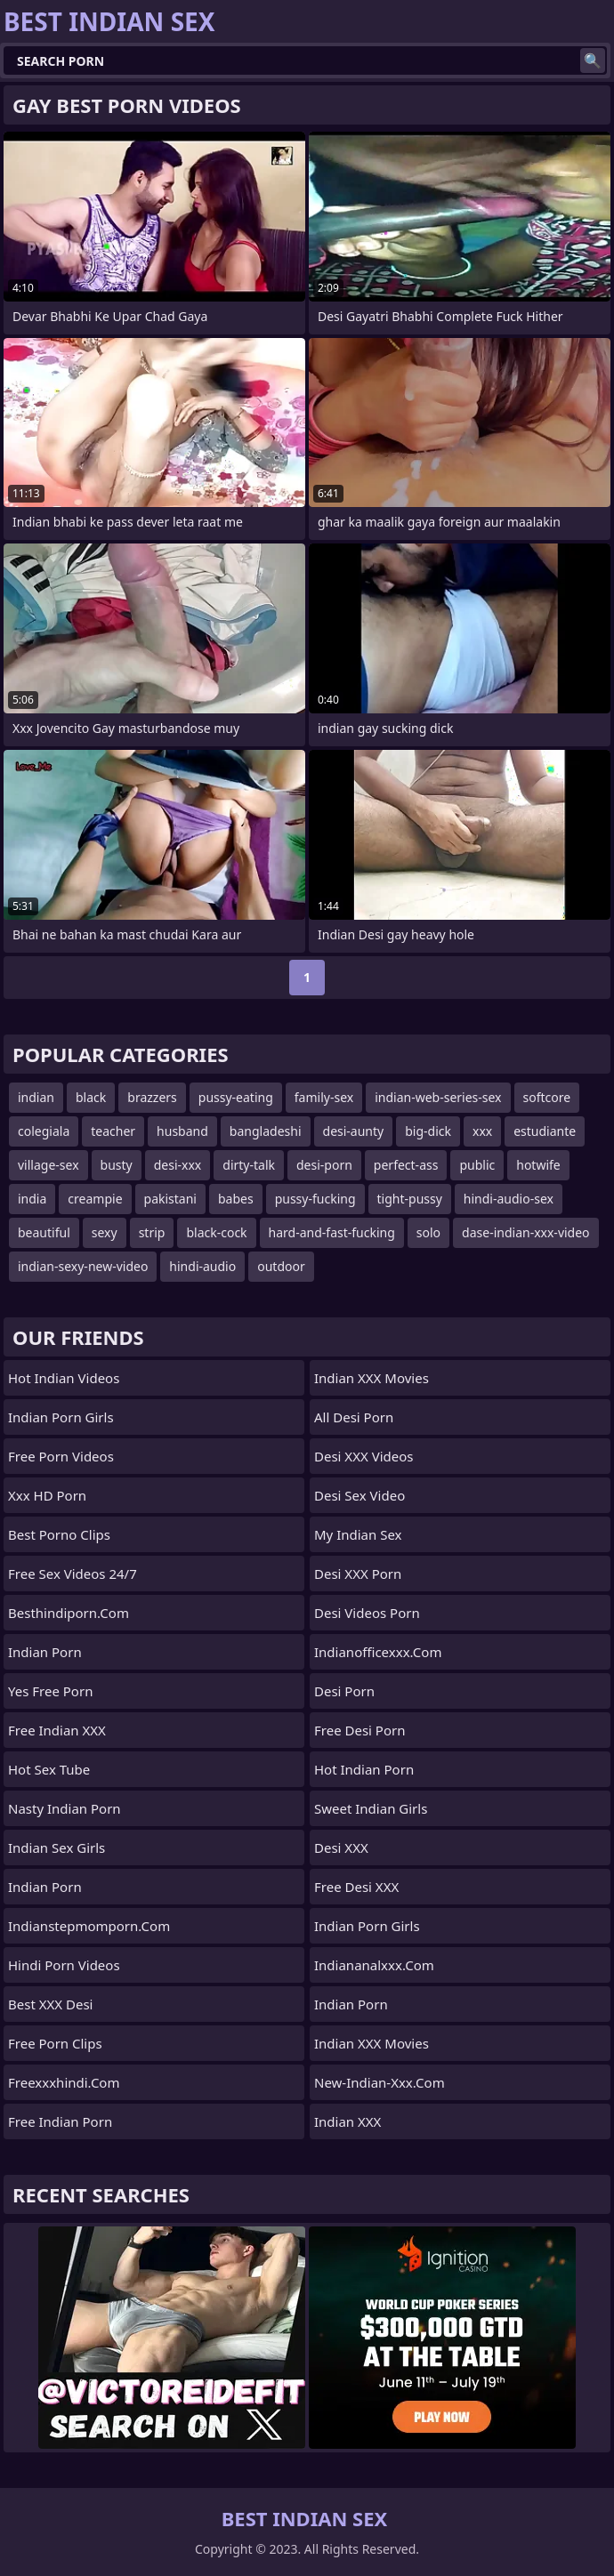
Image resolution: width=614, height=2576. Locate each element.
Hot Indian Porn (364, 1769)
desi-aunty (353, 1131)
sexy (104, 1232)
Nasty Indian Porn (64, 1808)
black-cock (216, 1232)
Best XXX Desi (50, 2004)
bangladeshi (266, 1131)
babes (236, 1198)
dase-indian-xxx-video (526, 1232)
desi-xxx (178, 1164)
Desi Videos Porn (367, 1613)
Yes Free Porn (50, 1691)
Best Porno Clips (59, 1534)
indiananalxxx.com (374, 1965)
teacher (113, 1131)
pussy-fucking (315, 1198)
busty (117, 1164)
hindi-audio (202, 1266)
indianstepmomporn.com (89, 1926)
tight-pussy (409, 1198)
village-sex (48, 1164)
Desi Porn (344, 1691)
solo (428, 1232)
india (32, 1198)
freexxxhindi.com (63, 2082)
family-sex (324, 1097)
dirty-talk (248, 1164)
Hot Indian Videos (63, 1378)
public (477, 1164)
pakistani (170, 1198)
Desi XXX (341, 1847)
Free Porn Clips (55, 2043)
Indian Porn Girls (61, 1417)
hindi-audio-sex (508, 1198)
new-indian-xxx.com (379, 2082)
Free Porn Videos (61, 1456)
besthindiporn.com (68, 1613)
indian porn (351, 2004)
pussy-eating (235, 1097)
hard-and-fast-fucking (332, 1232)
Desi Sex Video (359, 1495)
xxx (482, 1131)
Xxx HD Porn (47, 1495)
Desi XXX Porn (357, 1573)
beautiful (44, 1232)
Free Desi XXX (356, 1887)
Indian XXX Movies (371, 1378)
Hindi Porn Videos (64, 1965)
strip (152, 1232)
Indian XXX (347, 2121)
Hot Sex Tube (49, 1769)
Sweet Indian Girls (370, 1808)
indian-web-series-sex (438, 1097)
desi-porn (324, 1164)
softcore (547, 1097)
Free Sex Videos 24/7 (72, 1573)
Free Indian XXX (57, 1730)
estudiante (544, 1131)
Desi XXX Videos (363, 1456)
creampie (95, 1198)
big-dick (428, 1131)
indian (36, 1097)
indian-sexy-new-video (83, 1266)
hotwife (538, 1164)
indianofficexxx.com (377, 1652)
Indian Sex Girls (56, 1847)
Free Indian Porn (60, 2121)
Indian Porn (45, 1652)
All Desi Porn (353, 1417)
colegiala (43, 1131)
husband (182, 1131)
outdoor (281, 1266)
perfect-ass (406, 1164)
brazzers (152, 1097)
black (91, 1097)
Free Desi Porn (359, 1730)
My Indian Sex (358, 1534)
